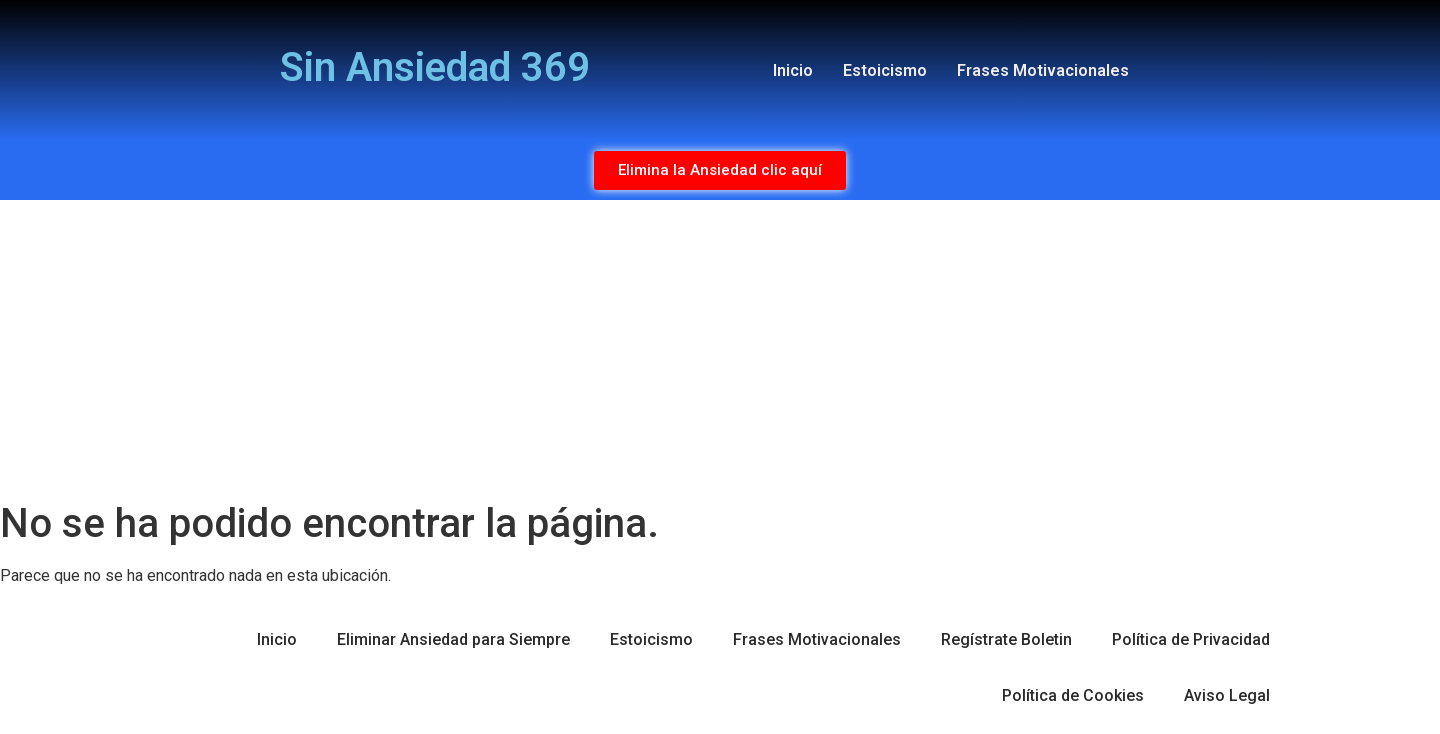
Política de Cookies (1073, 695)
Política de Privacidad (1191, 639)
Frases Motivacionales (1043, 70)
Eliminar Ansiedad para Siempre (453, 639)
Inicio (793, 70)
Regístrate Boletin (1006, 639)
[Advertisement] (720, 350)
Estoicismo (885, 70)
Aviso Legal (1227, 695)
